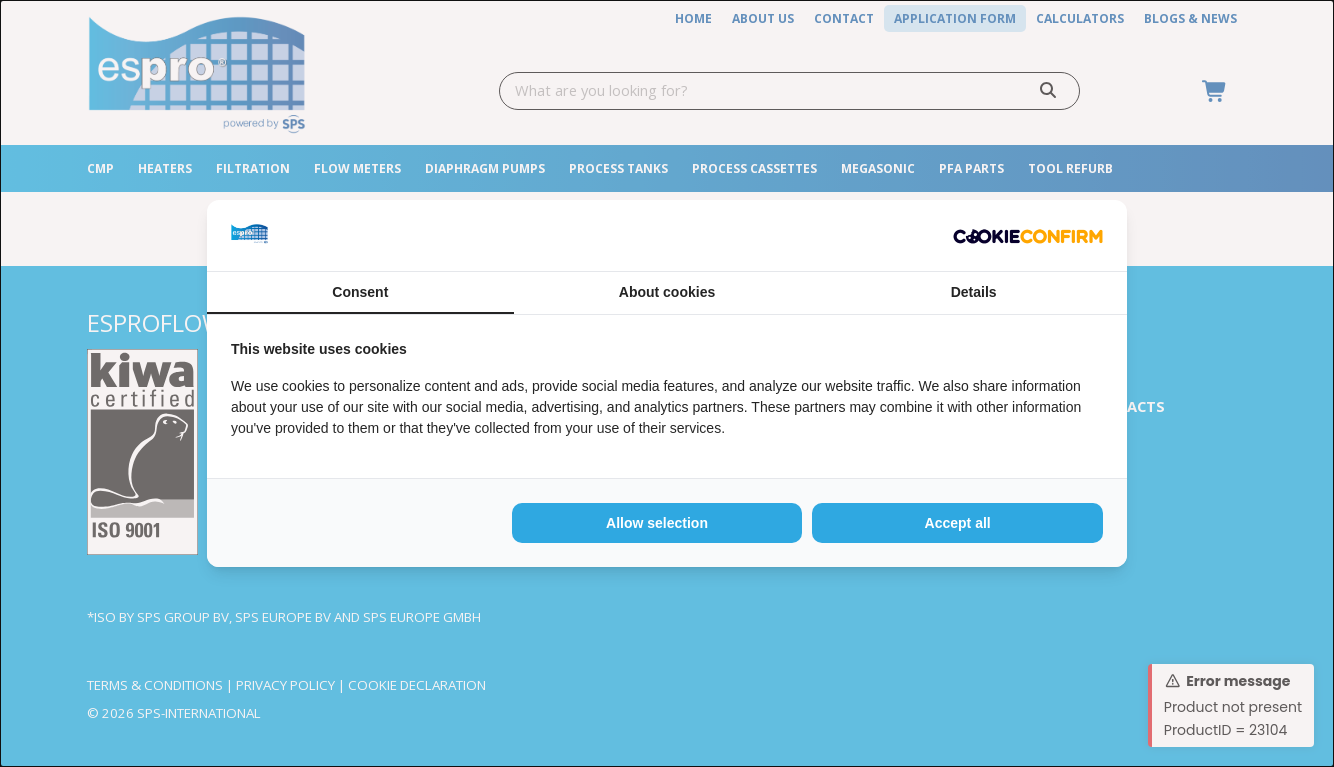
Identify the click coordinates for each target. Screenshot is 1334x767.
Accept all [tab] (958, 523)
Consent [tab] (360, 292)
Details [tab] (974, 292)
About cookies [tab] (667, 292)
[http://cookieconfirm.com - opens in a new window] (1028, 235)
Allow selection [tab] (657, 523)
